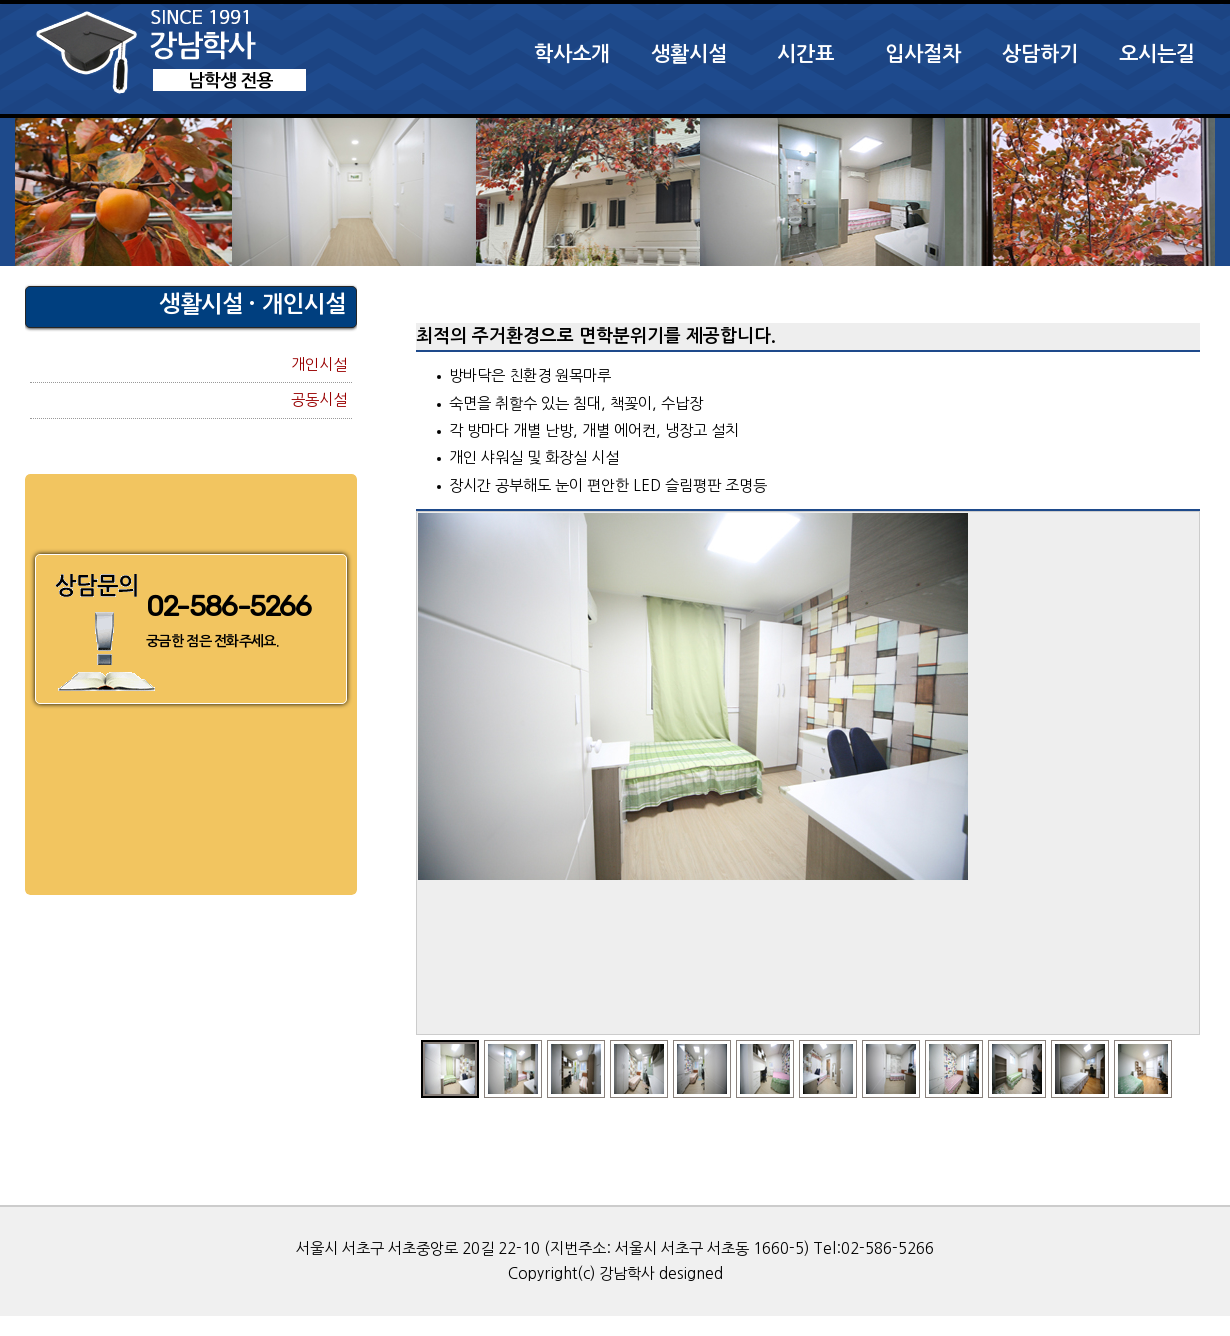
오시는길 (1157, 54)
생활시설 (689, 54)
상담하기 (1040, 54)
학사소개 (572, 54)
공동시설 (319, 399)
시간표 (805, 54)
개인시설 (319, 364)
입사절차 (923, 54)
